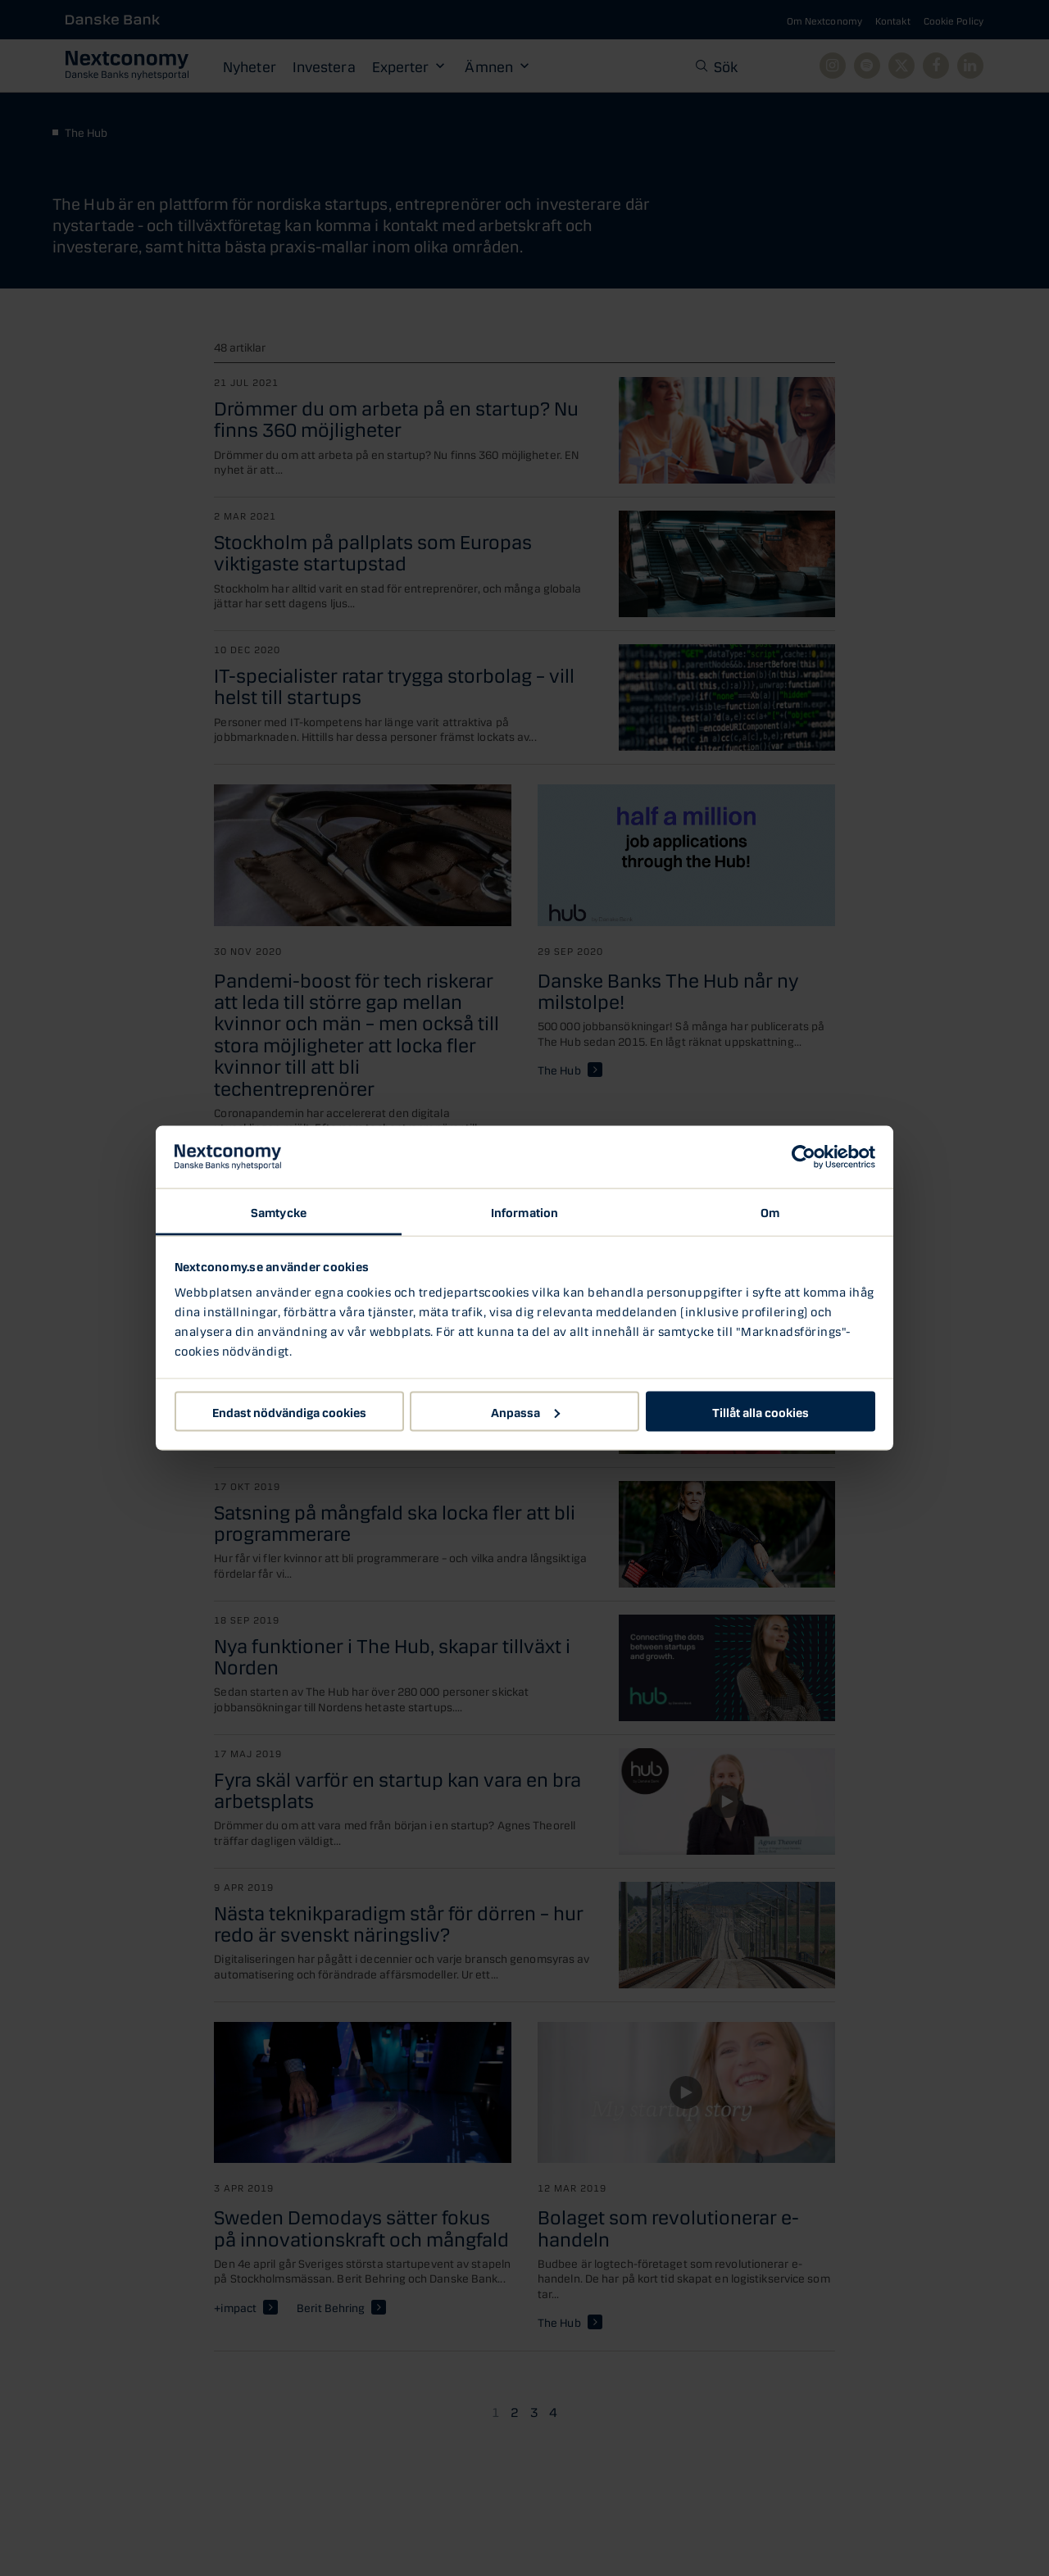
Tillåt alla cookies (760, 1410)
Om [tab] (770, 1211)
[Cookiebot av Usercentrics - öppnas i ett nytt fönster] (803, 1157)
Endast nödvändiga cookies (289, 1410)
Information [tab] (524, 1211)
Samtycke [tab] (279, 1211)
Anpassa (525, 1410)
